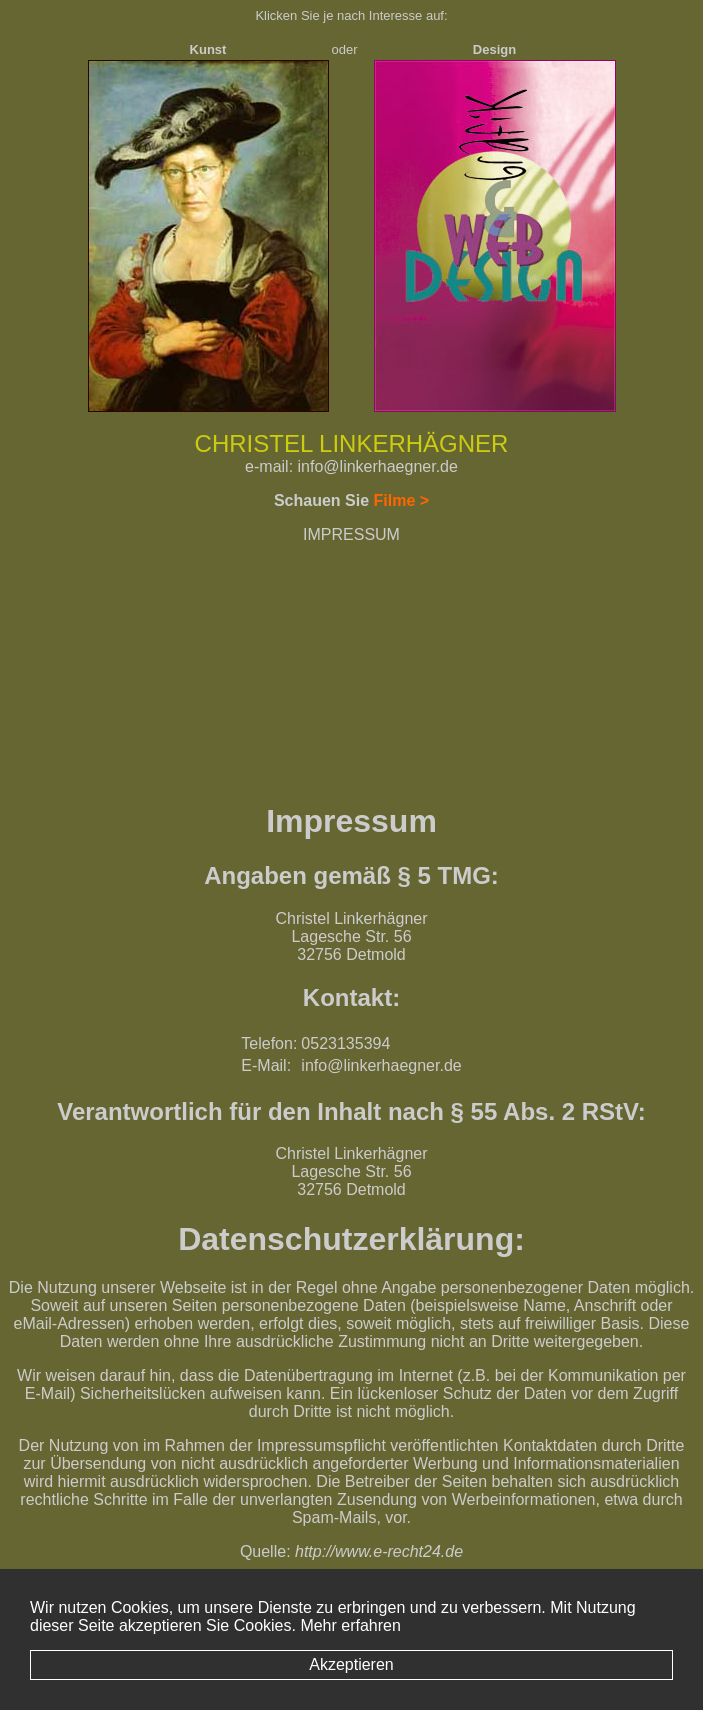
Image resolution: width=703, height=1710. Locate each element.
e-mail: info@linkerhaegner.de (351, 466)
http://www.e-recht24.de (379, 1551)
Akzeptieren (351, 1664)
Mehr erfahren (350, 1625)
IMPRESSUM (351, 534)
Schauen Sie (351, 500)
